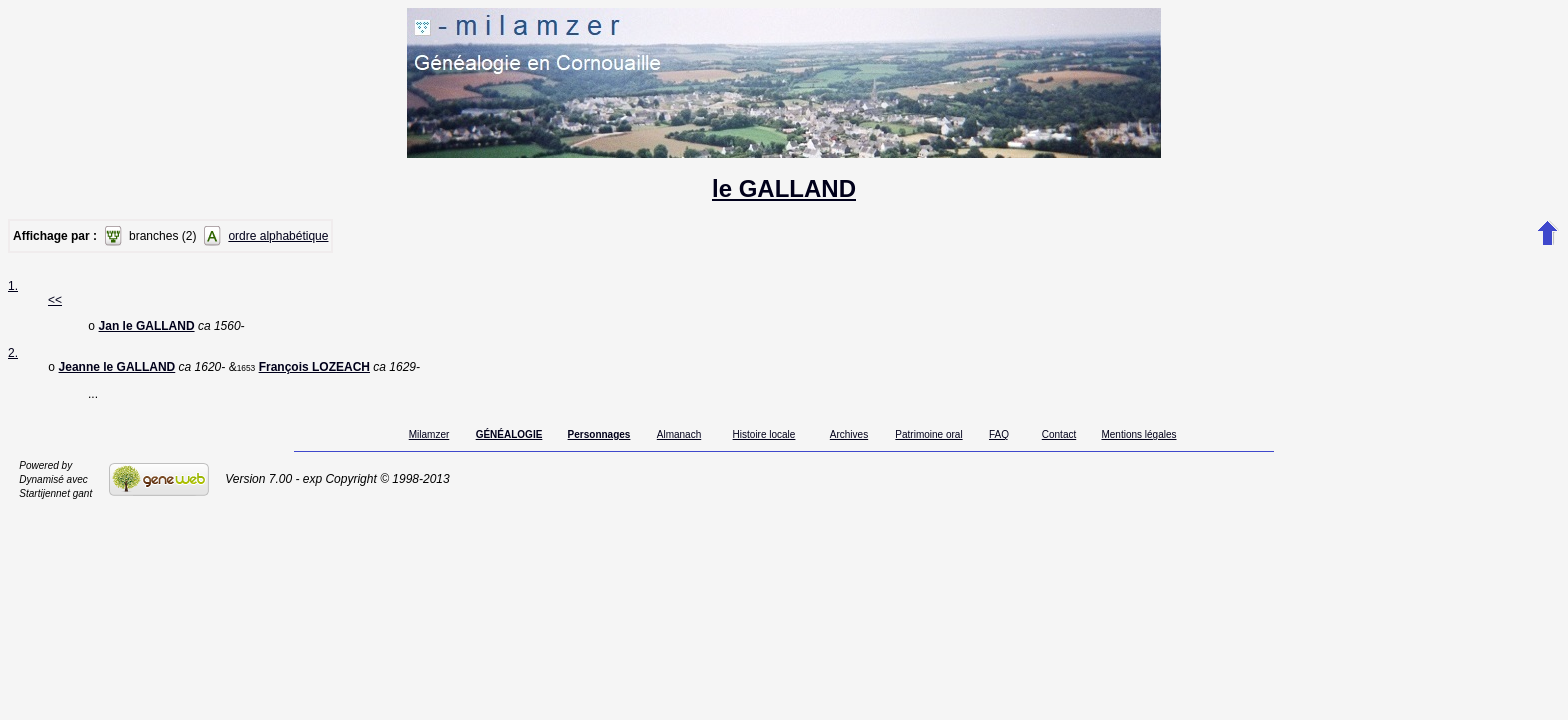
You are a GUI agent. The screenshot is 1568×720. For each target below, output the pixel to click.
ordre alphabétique (278, 236)
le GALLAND (784, 188)
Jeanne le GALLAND (117, 371)
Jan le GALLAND (147, 328)
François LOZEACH (314, 371)
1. (13, 286)
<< (55, 300)
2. (13, 355)
